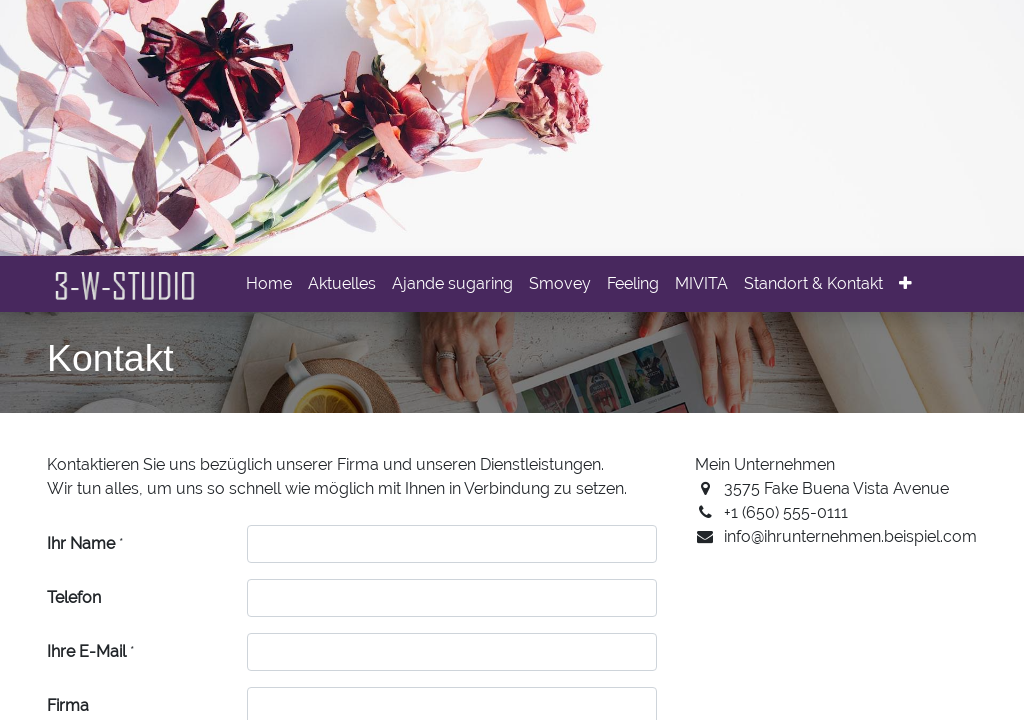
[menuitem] (269, 284)
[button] (905, 284)
